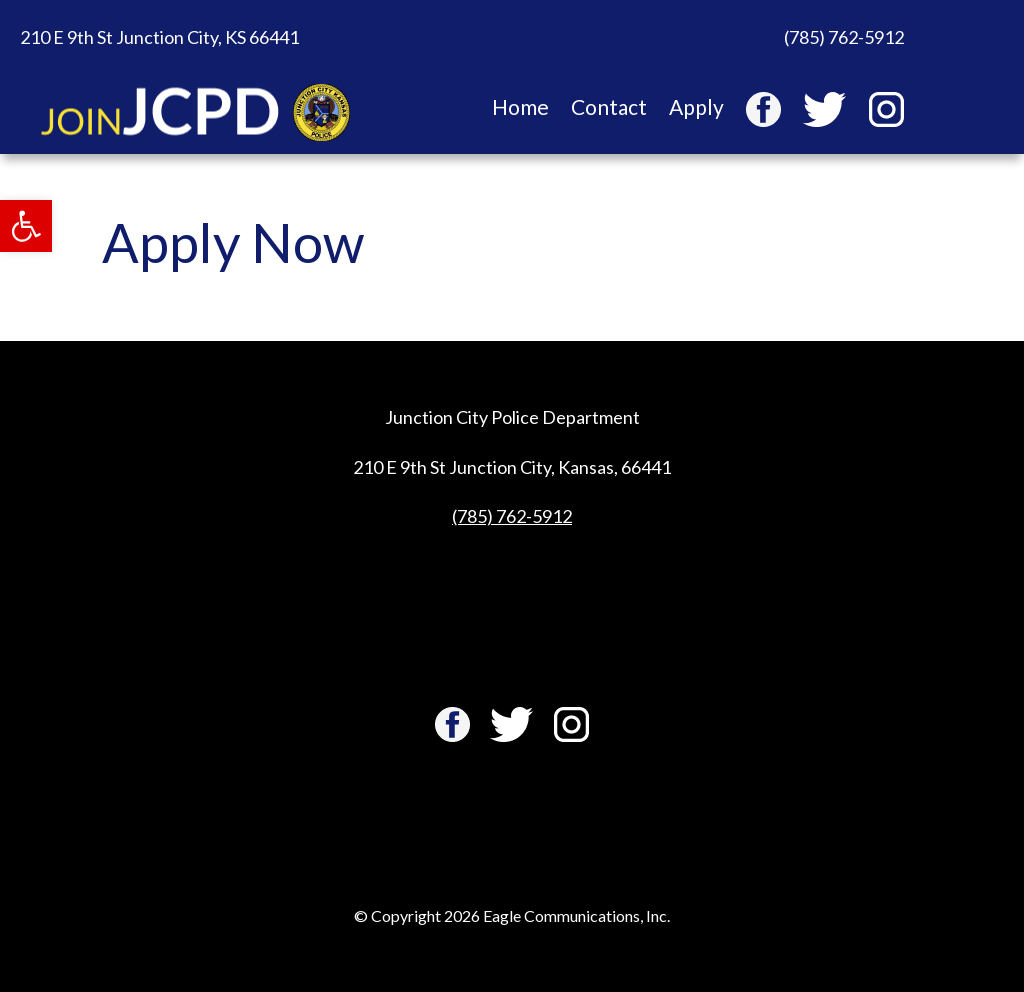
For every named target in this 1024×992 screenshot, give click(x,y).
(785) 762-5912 (512, 516)
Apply (696, 109)
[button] (26, 226)
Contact (609, 109)
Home (520, 109)
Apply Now (233, 242)
